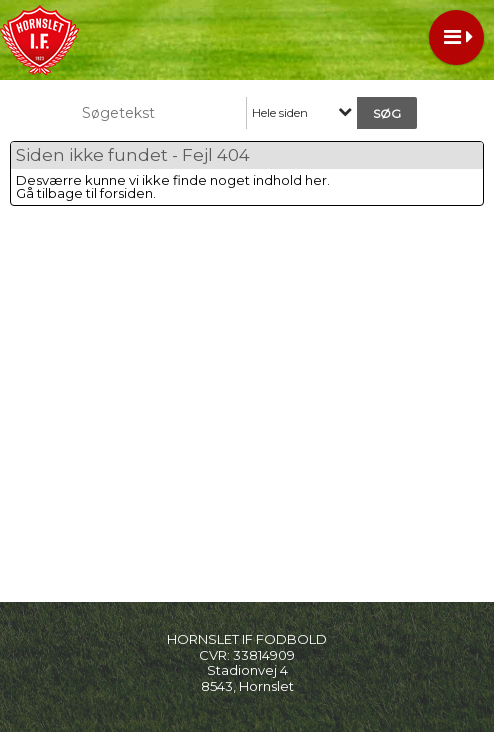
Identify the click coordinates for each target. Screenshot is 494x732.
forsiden (126, 193)
